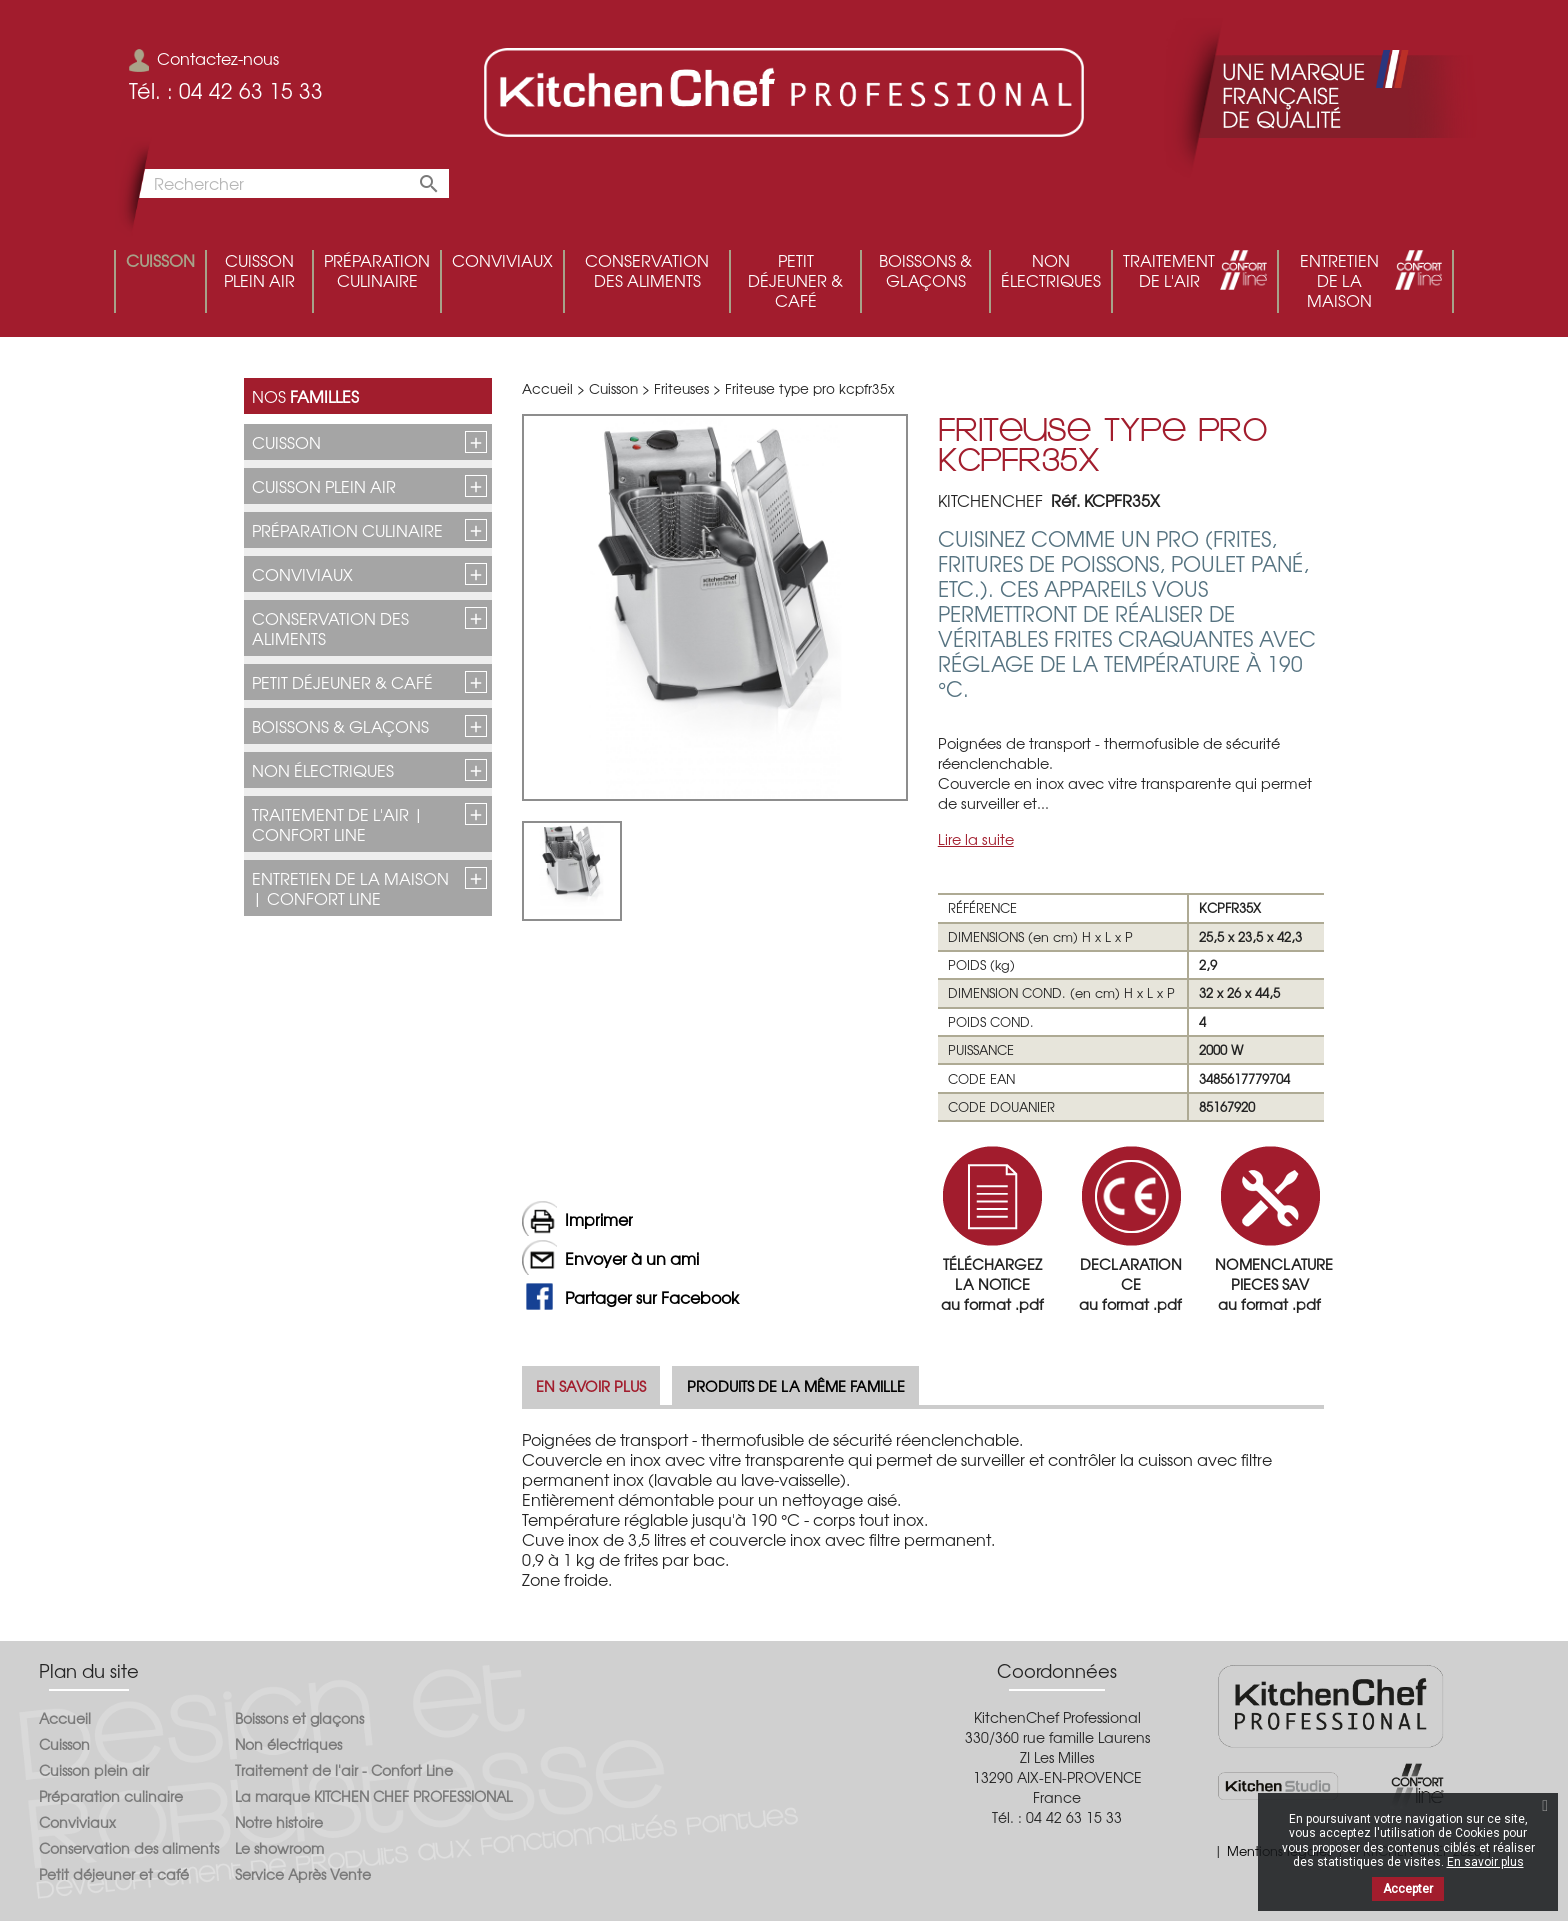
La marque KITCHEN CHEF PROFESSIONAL (373, 1796)
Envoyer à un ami (632, 1258)
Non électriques (323, 770)
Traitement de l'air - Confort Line (344, 1770)
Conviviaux (302, 574)
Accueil (65, 1718)
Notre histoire (279, 1822)
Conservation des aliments (330, 628)
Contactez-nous (204, 58)
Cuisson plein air (324, 486)
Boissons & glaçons (340, 726)
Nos (305, 396)
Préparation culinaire (347, 530)
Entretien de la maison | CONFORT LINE (350, 888)
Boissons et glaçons (299, 1718)
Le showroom (279, 1848)
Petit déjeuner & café (342, 682)
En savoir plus (1485, 1862)
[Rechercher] (289, 183)
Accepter (1408, 1889)
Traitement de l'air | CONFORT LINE (338, 824)
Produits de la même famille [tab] (796, 1385)
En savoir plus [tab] (591, 1385)
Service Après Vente (303, 1874)
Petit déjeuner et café (114, 1874)
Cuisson (286, 442)
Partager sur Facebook (652, 1297)
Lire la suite (976, 839)
